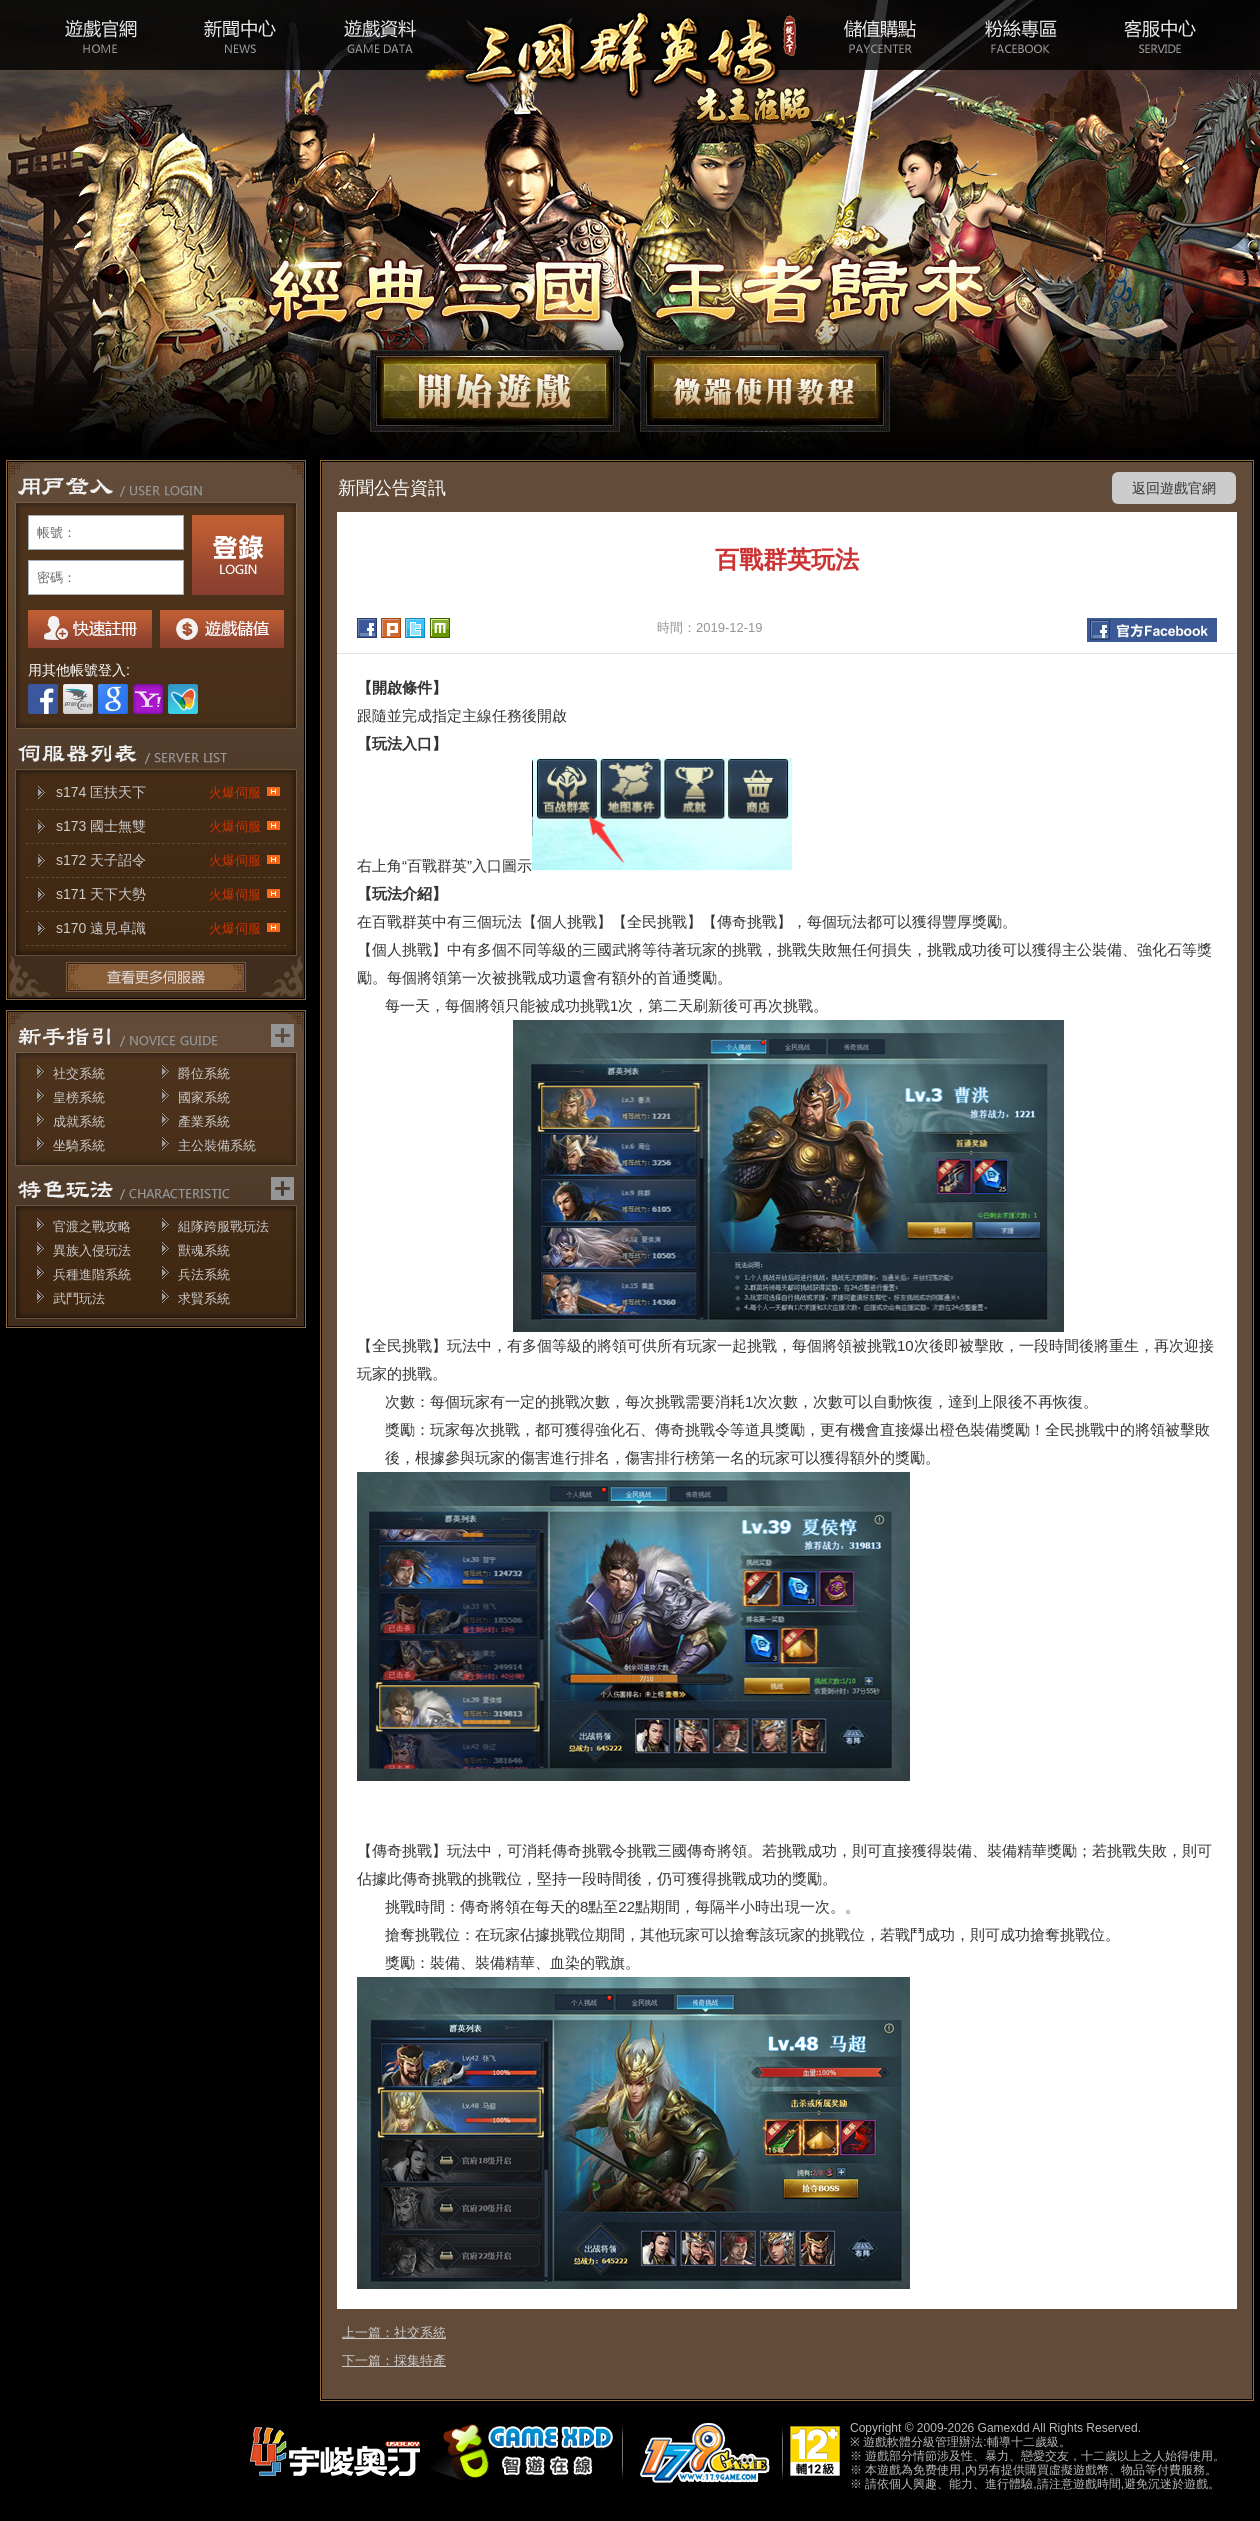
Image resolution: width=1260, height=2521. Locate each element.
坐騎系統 (79, 1145)
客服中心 (1160, 35)
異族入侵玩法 (92, 1250)
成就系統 (79, 1121)
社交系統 (79, 1073)
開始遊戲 (495, 391)
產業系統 (204, 1121)
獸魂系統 (204, 1250)
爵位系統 (204, 1073)
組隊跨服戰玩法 (223, 1226)
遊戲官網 (100, 35)
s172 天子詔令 (168, 860)
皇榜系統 (79, 1097)
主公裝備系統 (217, 1145)
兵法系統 (204, 1274)
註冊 (90, 629)
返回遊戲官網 (1174, 488)
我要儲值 (222, 629)
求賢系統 (204, 1298)
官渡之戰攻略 (92, 1226)
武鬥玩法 (79, 1298)
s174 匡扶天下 (168, 792)
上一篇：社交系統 (394, 2332)
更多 (156, 977)
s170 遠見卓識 (168, 928)
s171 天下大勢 (168, 894)
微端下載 (765, 391)
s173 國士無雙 (168, 826)
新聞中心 (240, 35)
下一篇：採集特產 (394, 2360)
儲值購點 (880, 35)
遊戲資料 (380, 35)
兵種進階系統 (92, 1274)
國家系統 (204, 1097)
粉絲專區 (1020, 35)
